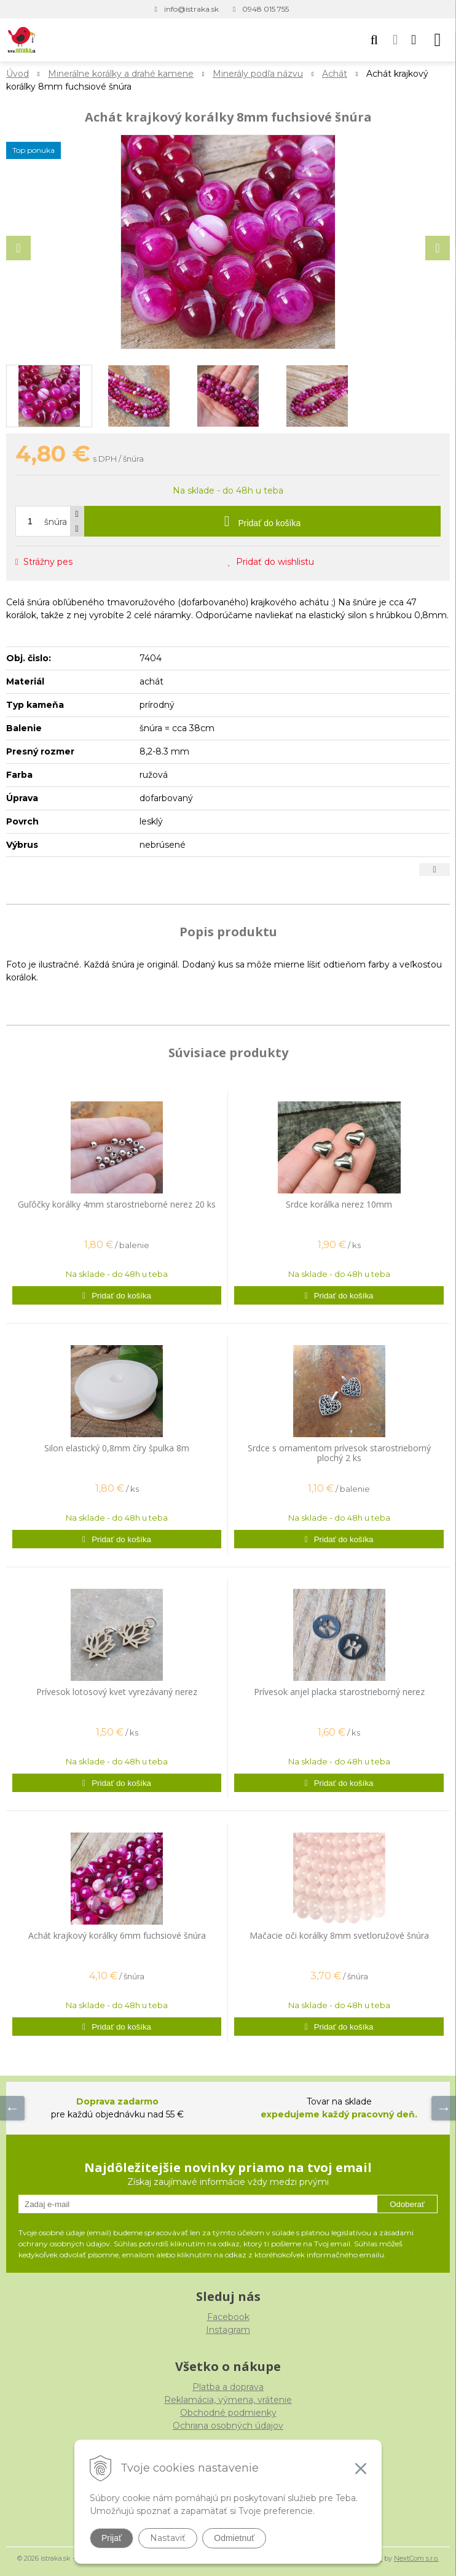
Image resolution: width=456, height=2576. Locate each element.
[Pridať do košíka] (262, 521)
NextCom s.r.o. (416, 2558)
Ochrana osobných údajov (228, 2425)
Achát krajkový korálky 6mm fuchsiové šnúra (117, 1935)
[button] (374, 40)
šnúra (55, 521)
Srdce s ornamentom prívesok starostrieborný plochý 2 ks (339, 1453)
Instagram (228, 2329)
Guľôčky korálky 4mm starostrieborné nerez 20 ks (117, 1204)
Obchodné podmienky (228, 2412)
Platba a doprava (228, 2386)
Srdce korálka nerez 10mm (339, 1204)
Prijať (111, 2538)
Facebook (228, 2316)
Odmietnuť (234, 2538)
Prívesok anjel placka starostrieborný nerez (339, 1691)
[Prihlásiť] (395, 40)
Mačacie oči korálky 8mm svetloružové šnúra (339, 1935)
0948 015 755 (265, 9)
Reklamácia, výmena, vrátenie (228, 2399)
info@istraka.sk (191, 9)
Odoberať (407, 2204)
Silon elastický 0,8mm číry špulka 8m (116, 1448)
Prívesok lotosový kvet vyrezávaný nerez (116, 1691)
